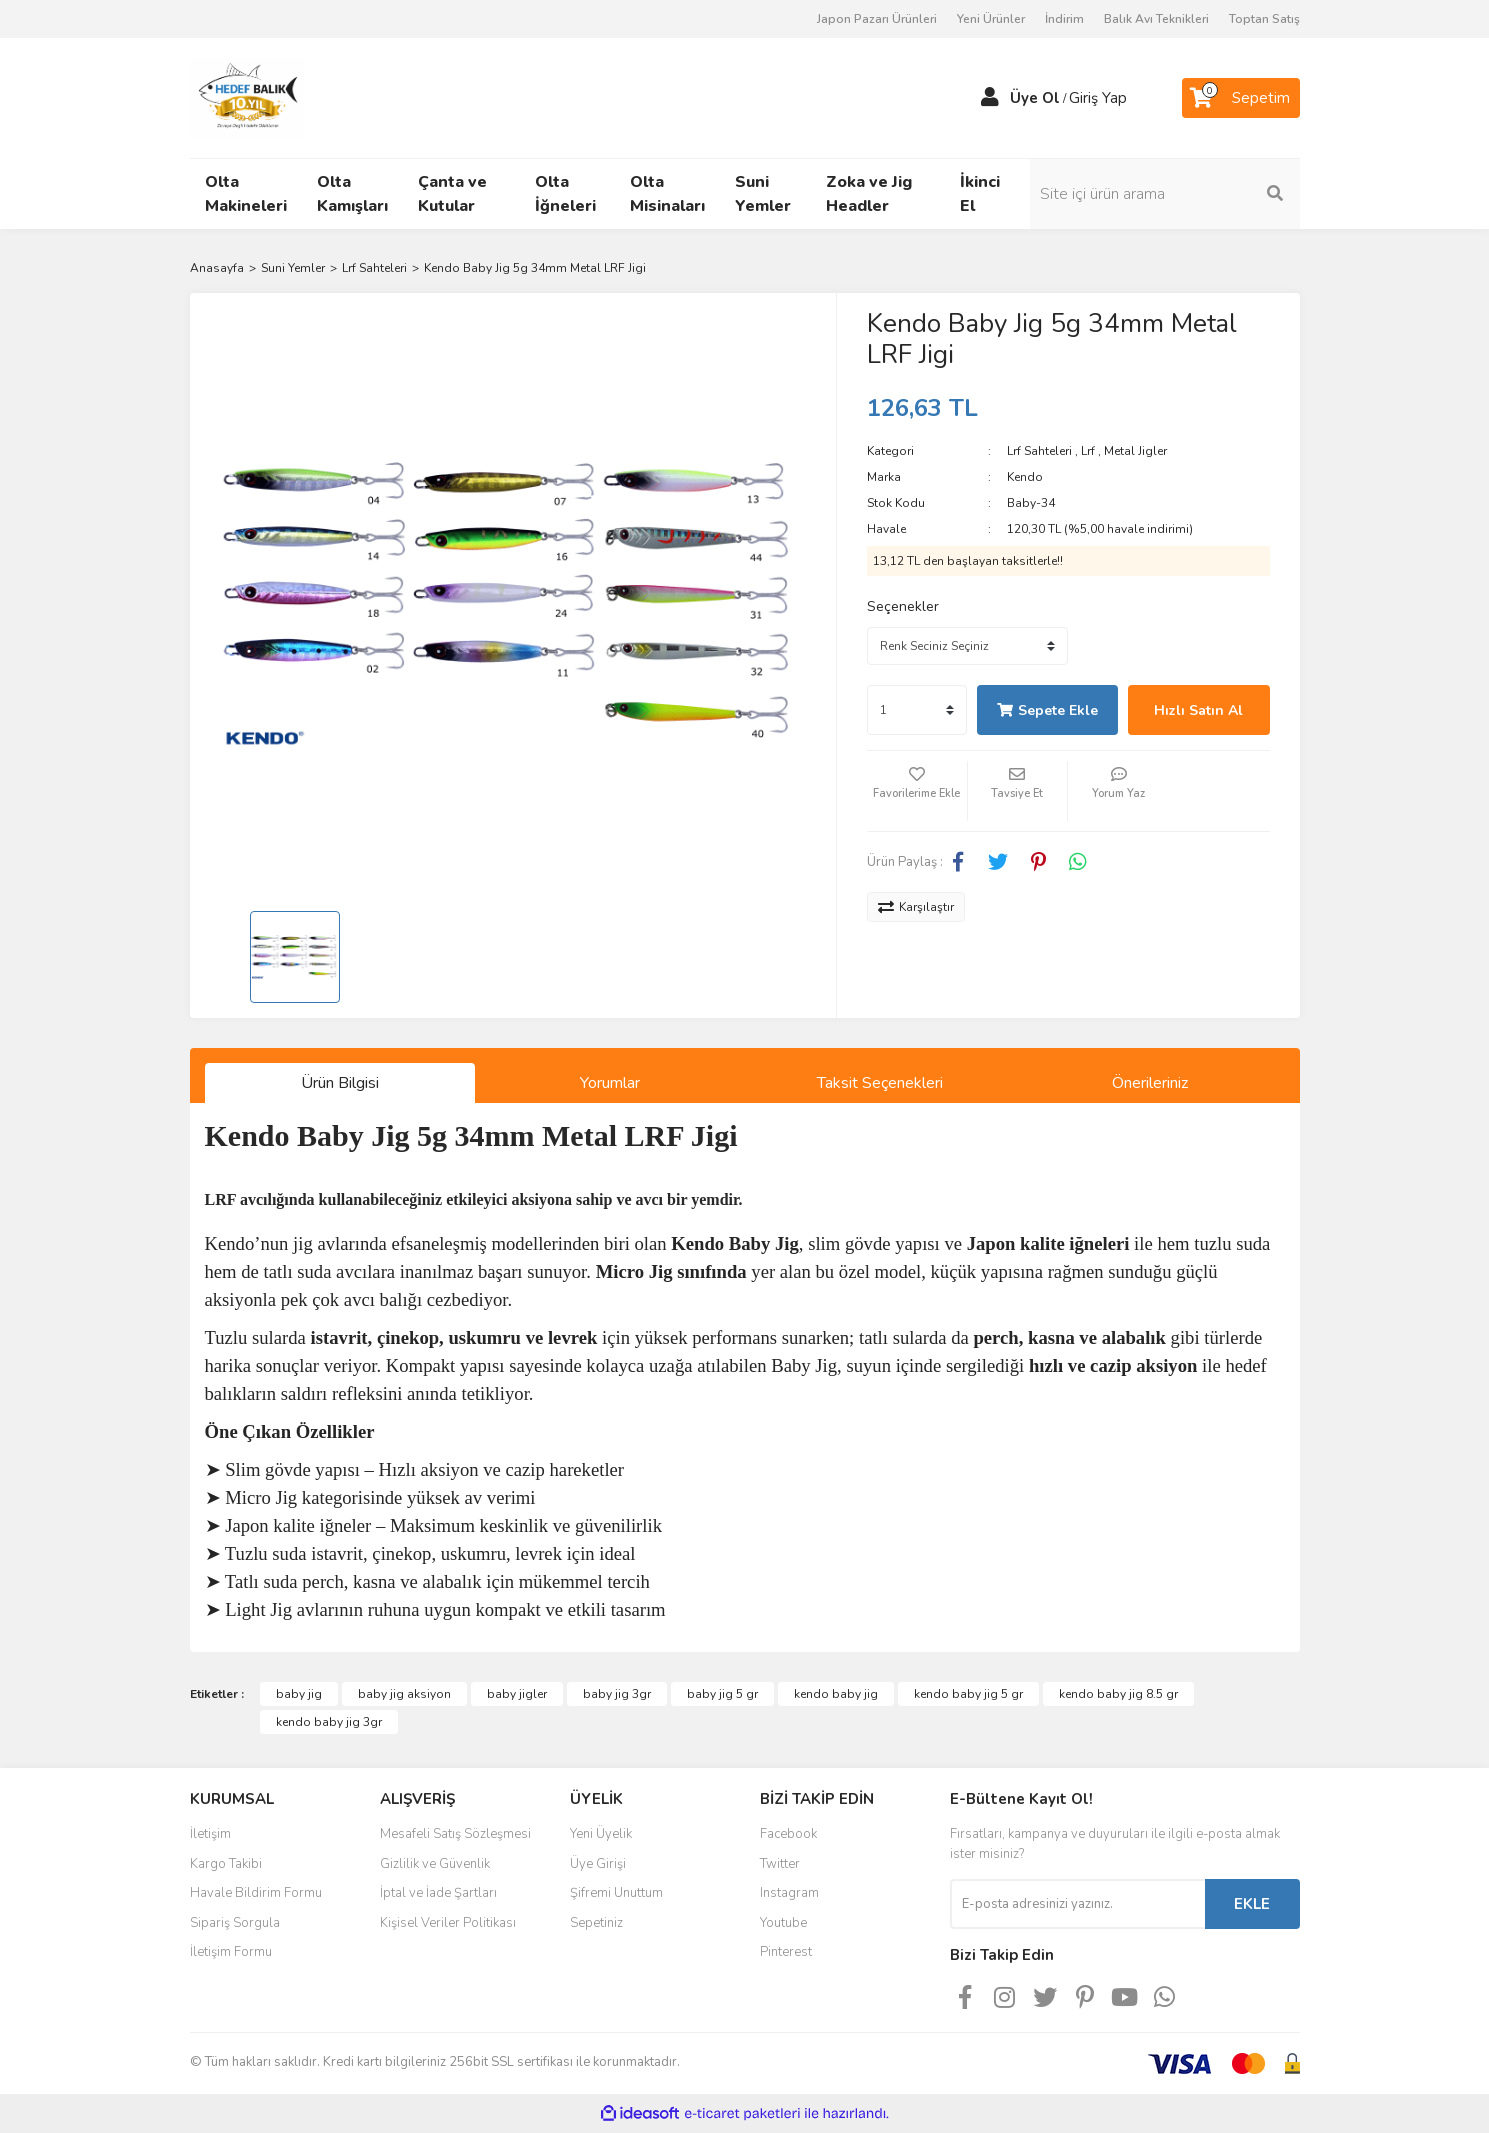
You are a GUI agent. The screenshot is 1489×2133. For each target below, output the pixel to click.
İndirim (1064, 19)
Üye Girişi (598, 1864)
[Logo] (248, 97)
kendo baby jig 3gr (329, 1722)
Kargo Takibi (226, 1864)
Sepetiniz (596, 1923)
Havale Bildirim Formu (256, 1893)
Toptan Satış (1264, 19)
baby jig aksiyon (404, 1694)
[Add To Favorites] (917, 791)
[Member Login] (990, 98)
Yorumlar (610, 1083)
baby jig (299, 1694)
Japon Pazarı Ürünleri (877, 19)
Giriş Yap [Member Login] (1098, 98)
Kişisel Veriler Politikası (448, 1923)
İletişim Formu (231, 1952)
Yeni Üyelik (601, 1834)
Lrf (1088, 451)
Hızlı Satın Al (1198, 710)
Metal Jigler (1135, 451)
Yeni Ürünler (991, 19)
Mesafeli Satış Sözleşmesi (455, 1834)
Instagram (789, 1893)
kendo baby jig (836, 1694)
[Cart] (1241, 98)
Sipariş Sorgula (235, 1923)
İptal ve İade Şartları (438, 1893)
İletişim (210, 1834)
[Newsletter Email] (1077, 1904)
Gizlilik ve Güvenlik (435, 1864)
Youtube (783, 1923)
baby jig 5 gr (722, 1694)
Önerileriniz (1150, 1083)
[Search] (1165, 194)
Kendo (1025, 477)
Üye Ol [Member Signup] (1035, 98)
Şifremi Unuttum (616, 1893)
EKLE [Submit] (1252, 1904)
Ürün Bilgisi (340, 1083)
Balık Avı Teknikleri (1156, 19)
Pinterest (786, 1952)
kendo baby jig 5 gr (968, 1694)
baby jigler (517, 1694)
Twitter (780, 1864)
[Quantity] (917, 710)
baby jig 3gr (617, 1694)
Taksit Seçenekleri (880, 1083)
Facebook (788, 1834)
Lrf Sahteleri (1039, 451)
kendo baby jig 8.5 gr (1118, 1694)
